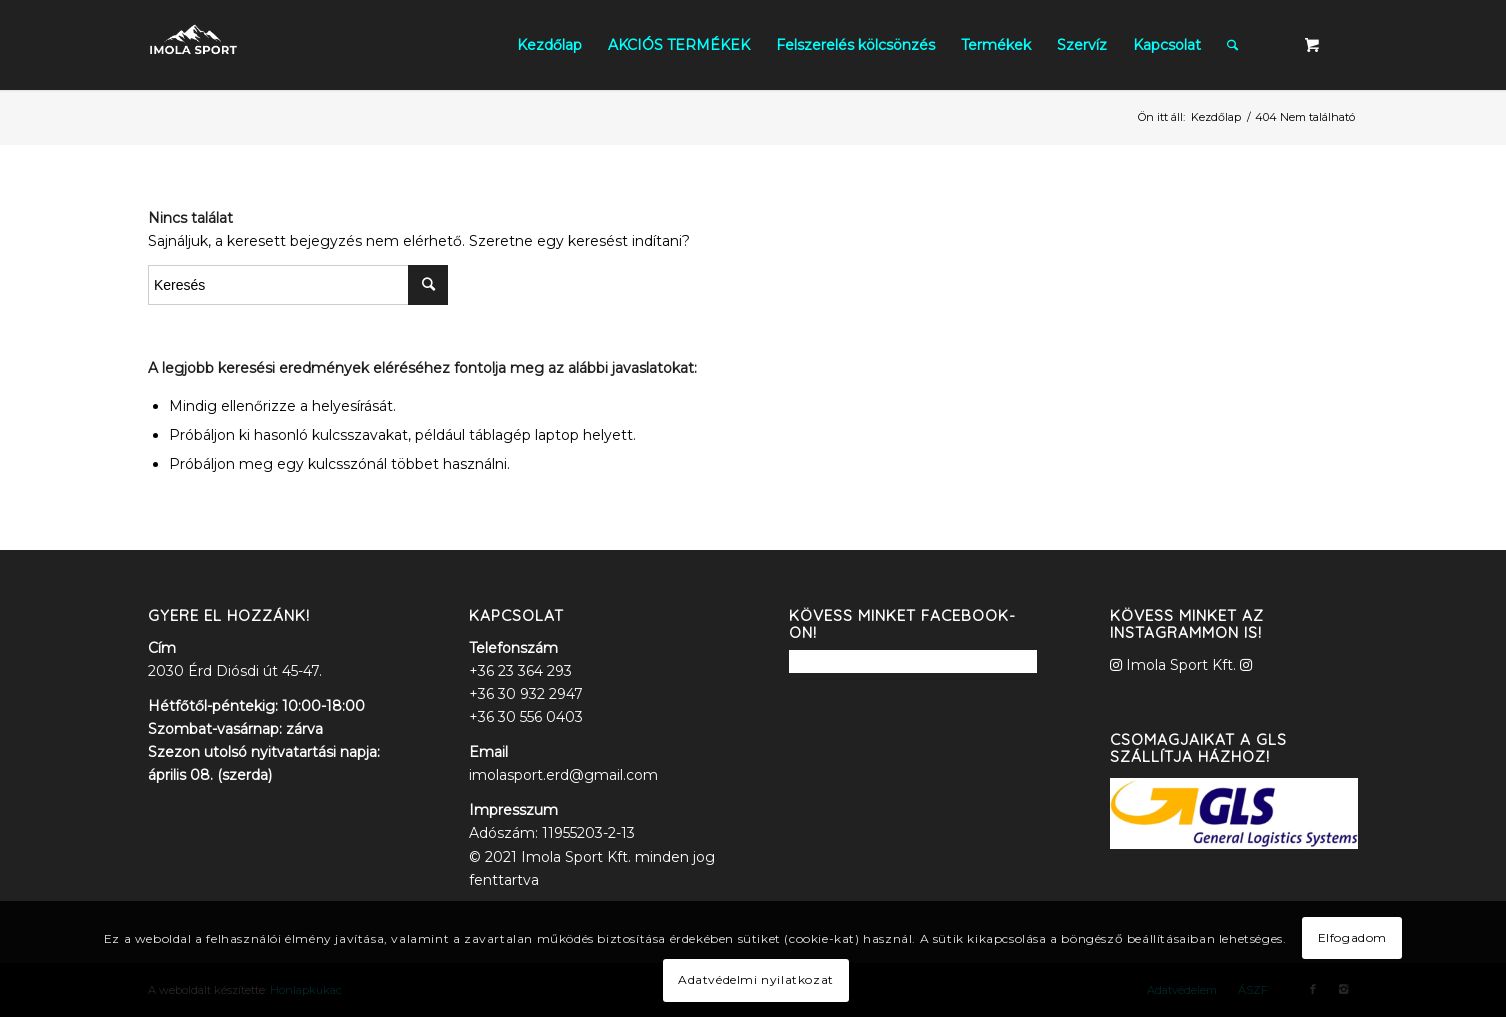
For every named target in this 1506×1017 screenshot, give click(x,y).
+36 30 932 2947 (526, 694)
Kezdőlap (1216, 117)
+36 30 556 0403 (526, 717)
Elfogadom (1352, 937)
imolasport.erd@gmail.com (563, 775)
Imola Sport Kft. (1181, 665)
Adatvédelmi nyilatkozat (756, 979)
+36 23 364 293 (520, 671)
